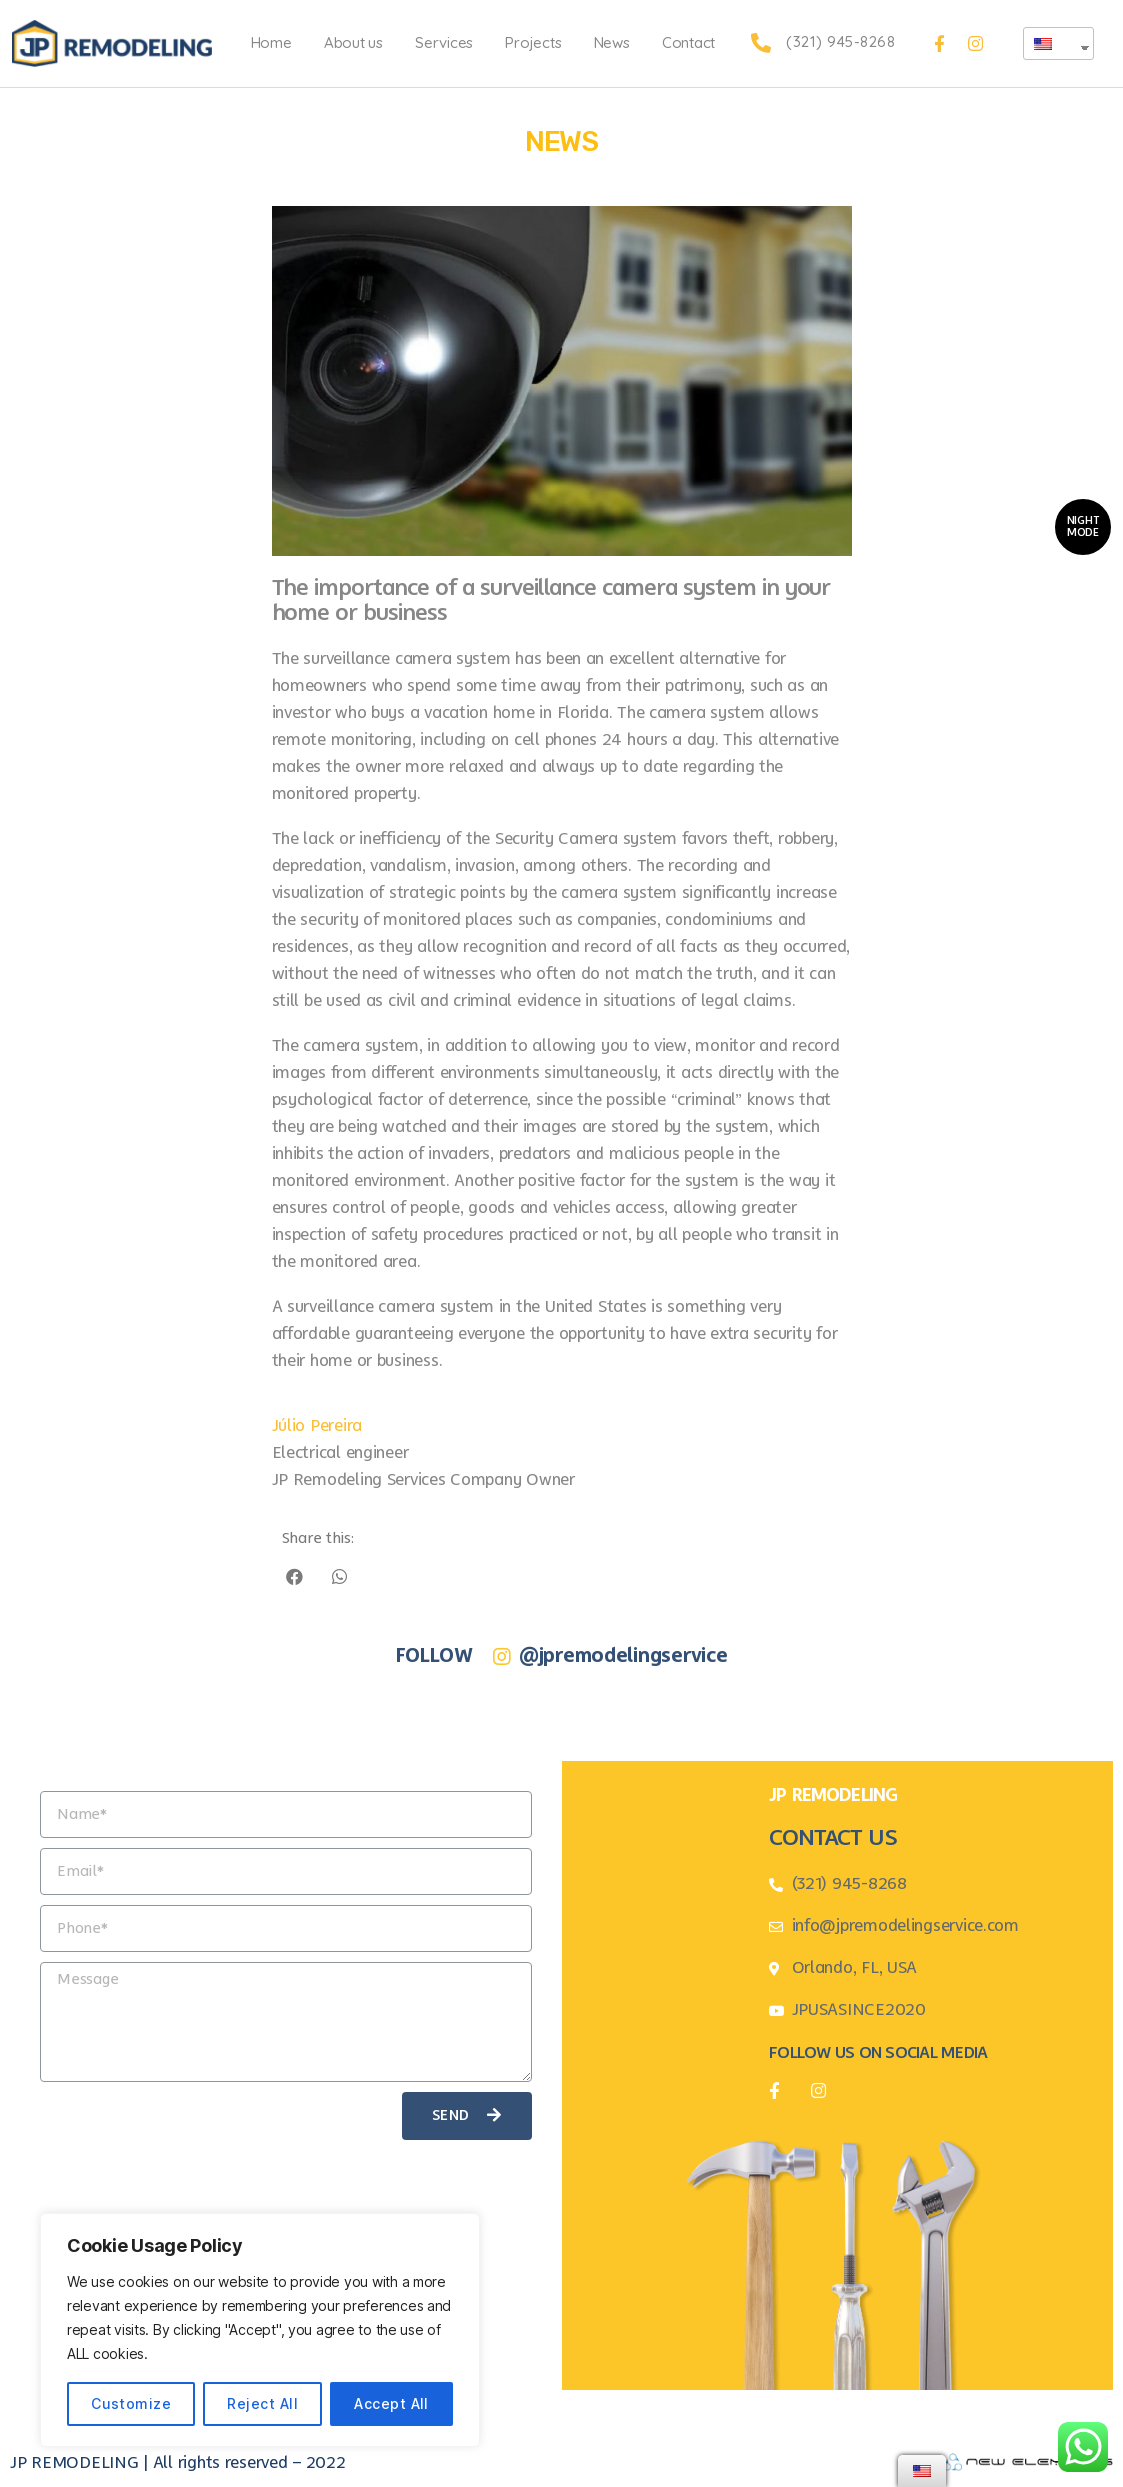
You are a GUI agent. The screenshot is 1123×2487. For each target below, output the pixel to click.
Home (271, 42)
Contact (688, 42)
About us (353, 42)
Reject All (262, 2403)
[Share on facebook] (294, 1576)
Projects (533, 42)
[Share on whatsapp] (339, 1576)
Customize (131, 2403)
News (612, 42)
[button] (1083, 527)
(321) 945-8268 (840, 41)
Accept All (391, 2403)
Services (444, 42)
